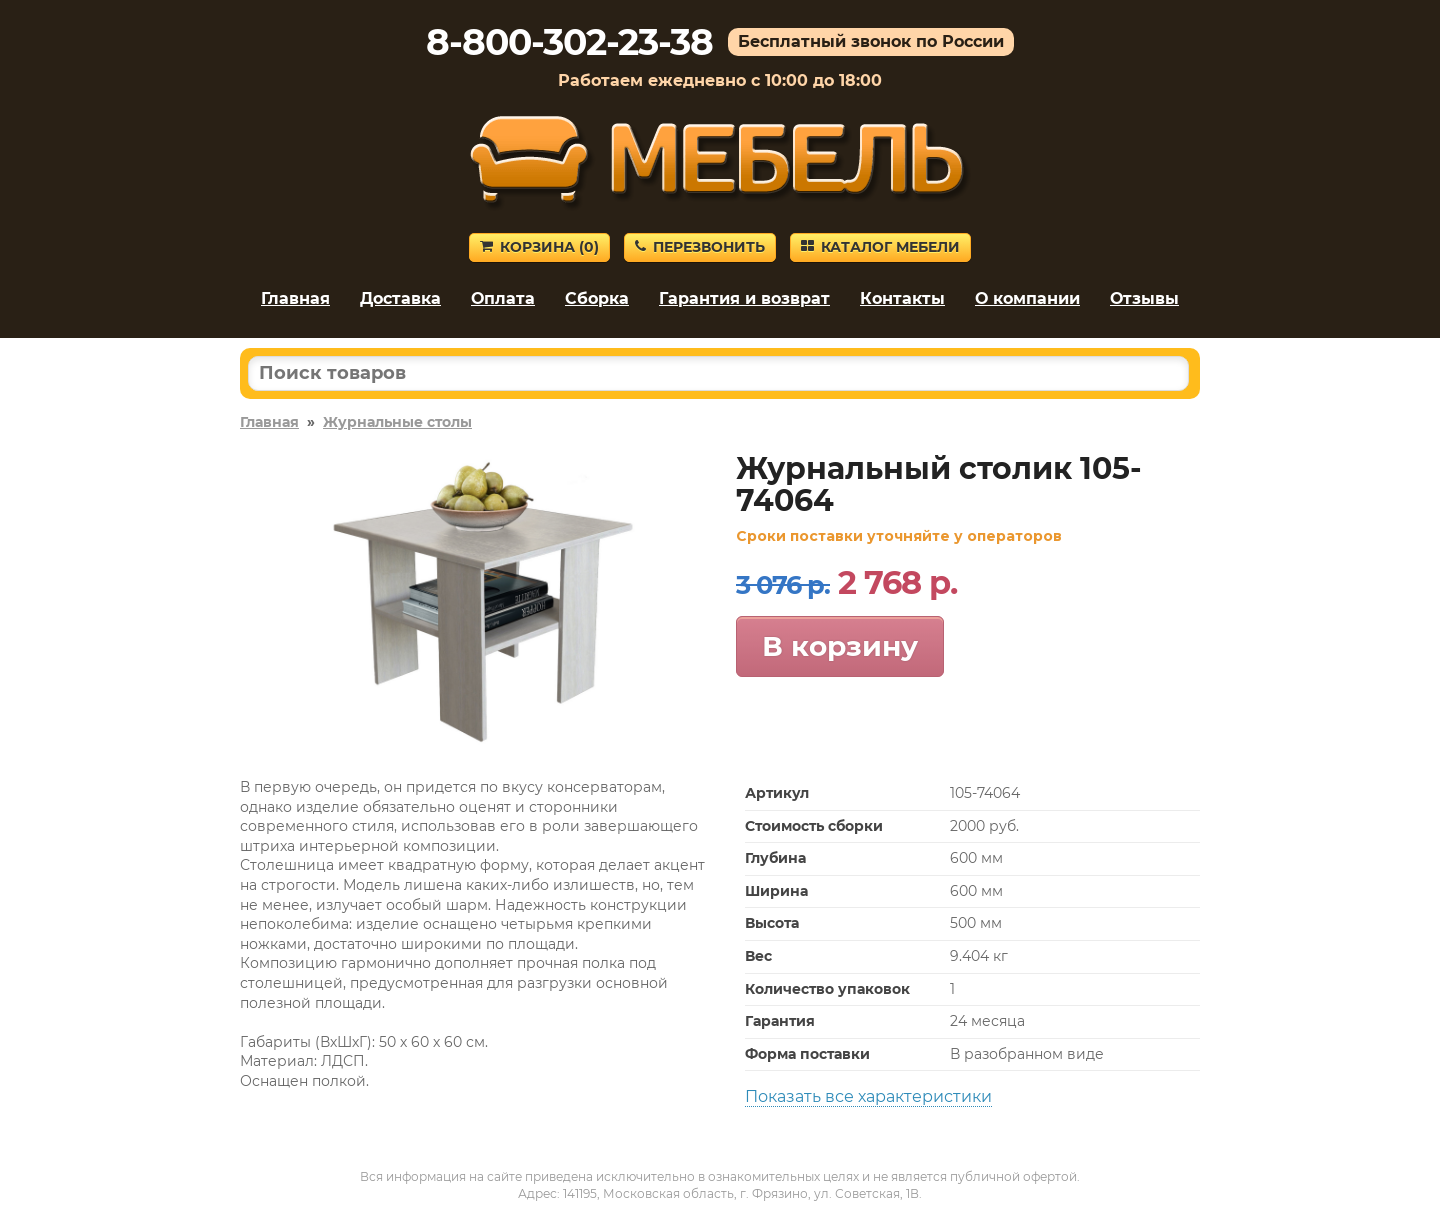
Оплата (503, 298)
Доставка (400, 298)
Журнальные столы (397, 422)
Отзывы (1144, 298)
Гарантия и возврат (744, 298)
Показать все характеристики (868, 1096)
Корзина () (539, 247)
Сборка (597, 298)
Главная (295, 298)
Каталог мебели (880, 247)
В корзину (840, 646)
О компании (1027, 298)
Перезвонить (700, 247)
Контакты (902, 298)
